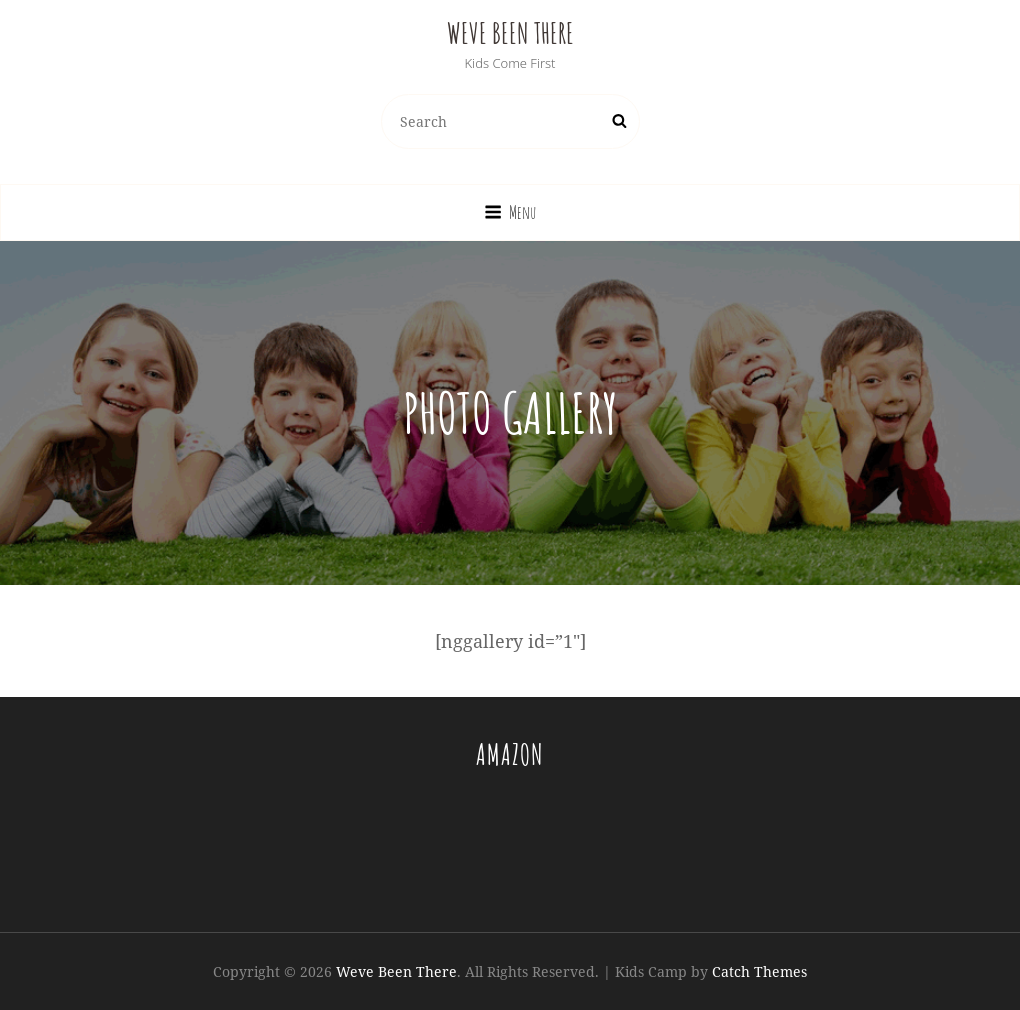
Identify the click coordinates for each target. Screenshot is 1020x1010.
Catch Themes (759, 971)
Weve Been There (510, 33)
